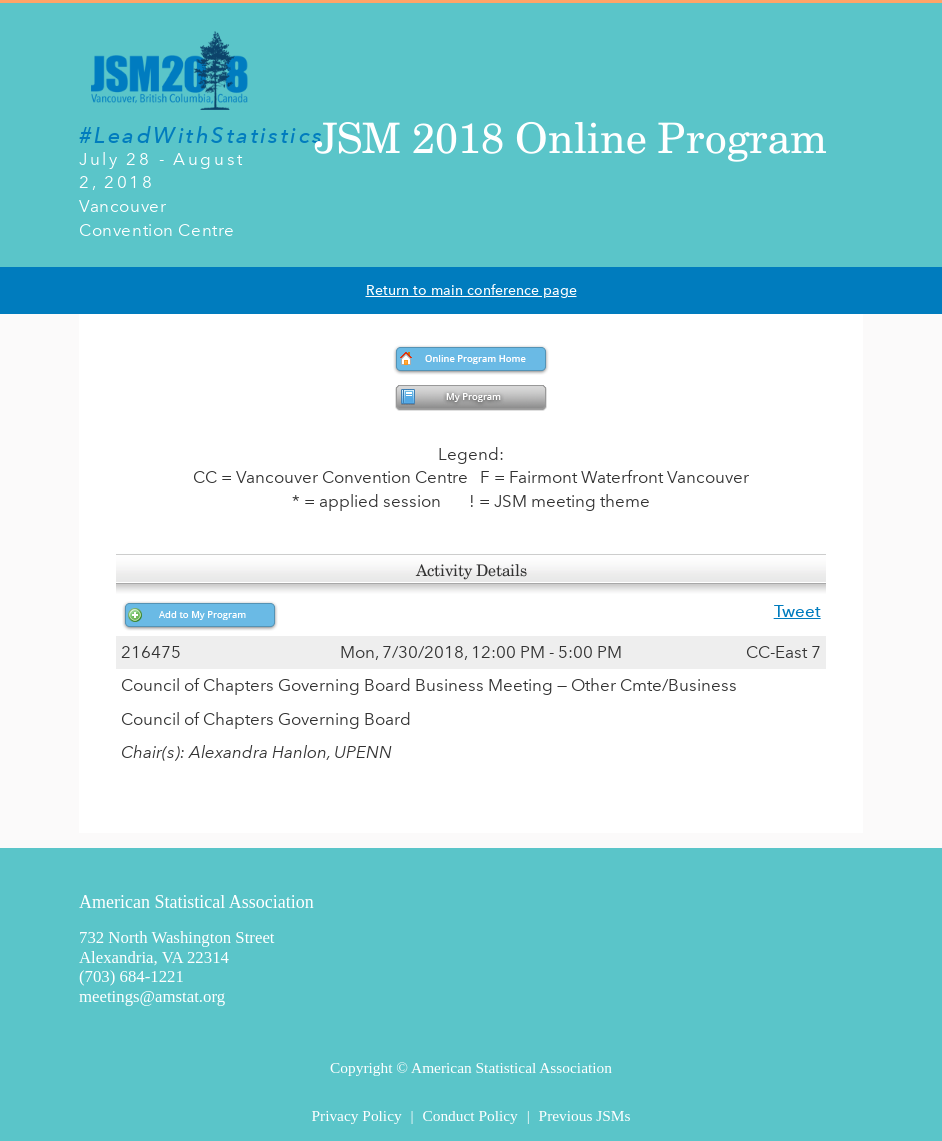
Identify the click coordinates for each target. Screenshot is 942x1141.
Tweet (797, 611)
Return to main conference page (471, 290)
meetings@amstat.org (152, 996)
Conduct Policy (469, 1115)
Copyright (361, 1067)
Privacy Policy (356, 1115)
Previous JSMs (585, 1115)
